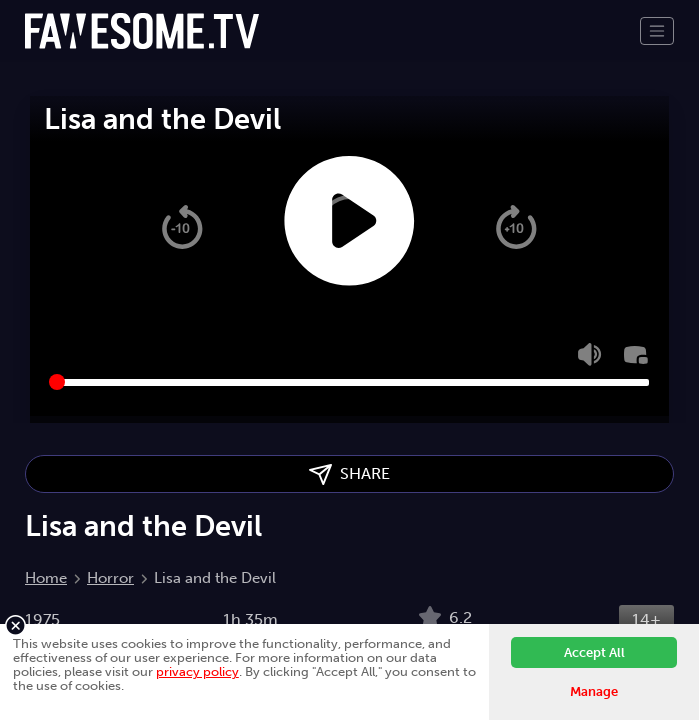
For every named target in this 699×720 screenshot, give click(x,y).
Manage (594, 691)
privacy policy (197, 671)
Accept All (594, 652)
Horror (110, 578)
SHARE (349, 474)
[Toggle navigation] (657, 31)
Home (46, 578)
